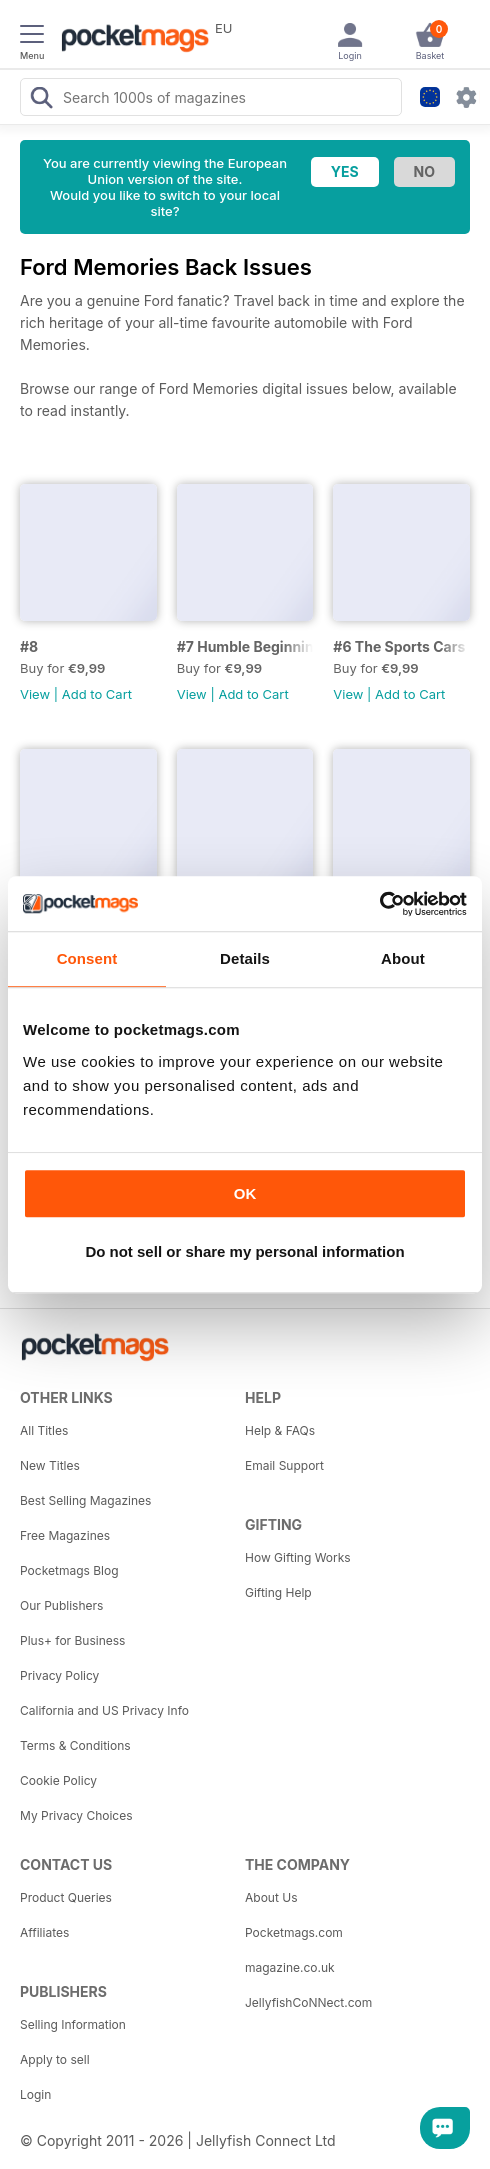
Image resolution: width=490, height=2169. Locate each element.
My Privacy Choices (76, 1815)
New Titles (50, 1465)
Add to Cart (97, 694)
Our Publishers (61, 1605)
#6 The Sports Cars (399, 646)
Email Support (284, 1465)
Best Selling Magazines (85, 1500)
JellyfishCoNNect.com (308, 2002)
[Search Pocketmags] (41, 100)
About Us (271, 1897)
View (35, 694)
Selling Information (73, 2024)
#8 (29, 646)
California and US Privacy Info (104, 1710)
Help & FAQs (280, 1430)
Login (35, 2094)
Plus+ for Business (72, 1640)
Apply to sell (55, 2059)
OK (245, 1193)
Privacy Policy (59, 1675)
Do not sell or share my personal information (244, 1251)
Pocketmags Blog (69, 1570)
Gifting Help (278, 1592)
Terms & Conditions (75, 1745)
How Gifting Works (298, 1557)
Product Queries (66, 1897)
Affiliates (44, 1932)
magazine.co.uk (290, 1967)
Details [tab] (245, 958)
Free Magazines (65, 1535)
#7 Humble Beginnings (245, 646)
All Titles (44, 1430)
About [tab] (403, 958)
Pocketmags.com (294, 1932)
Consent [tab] (87, 958)
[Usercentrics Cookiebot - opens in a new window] (379, 904)
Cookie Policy (58, 1780)
